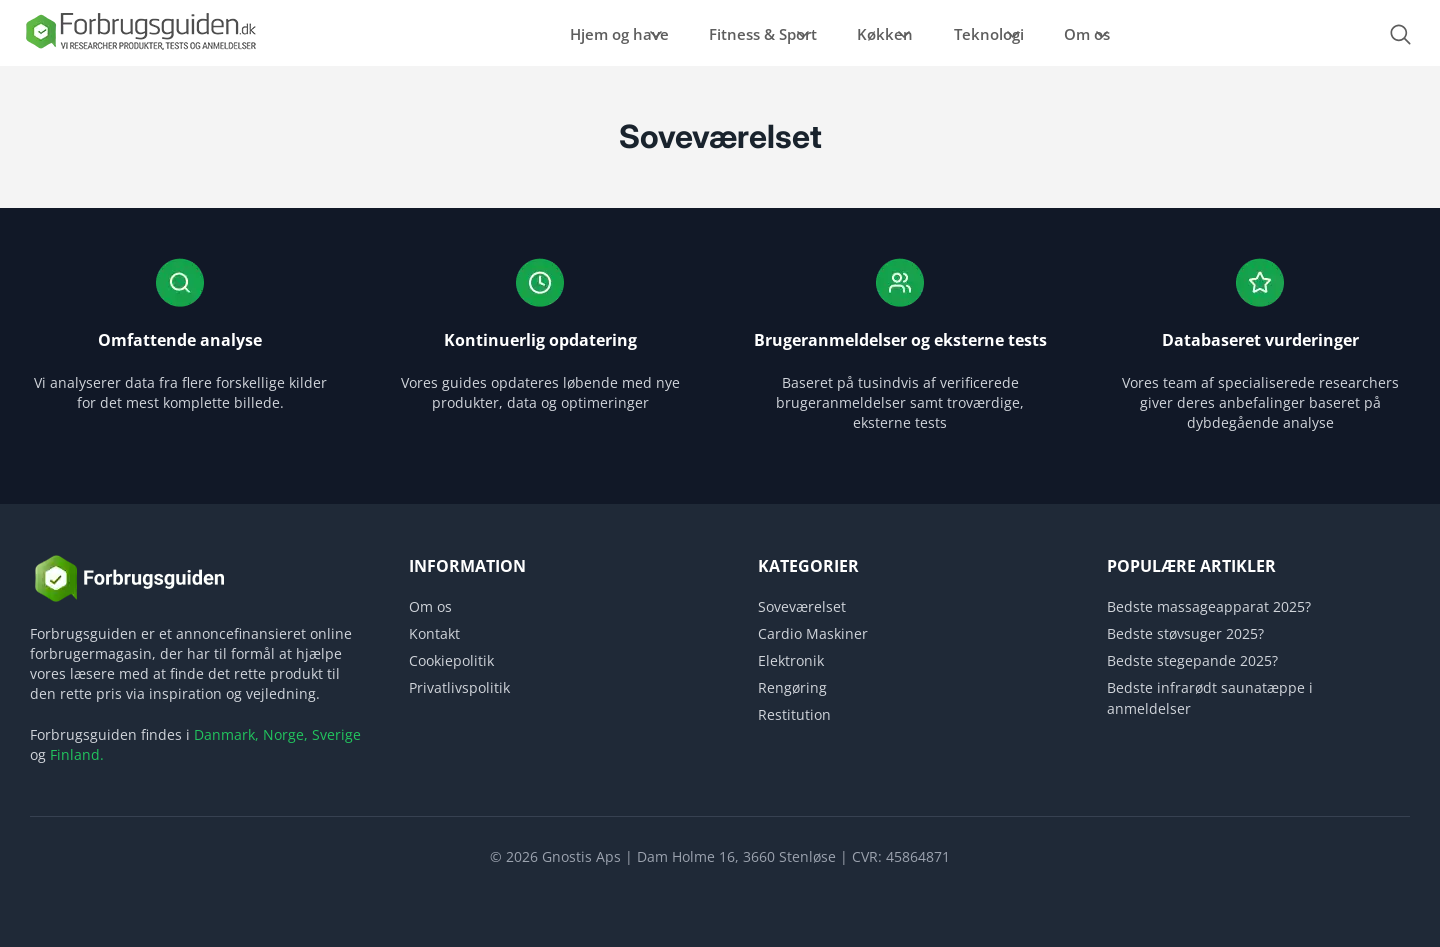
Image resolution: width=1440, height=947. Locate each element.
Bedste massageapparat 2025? (1209, 606)
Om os (1115, 34)
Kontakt (434, 633)
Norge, (285, 734)
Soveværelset (802, 606)
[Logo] (140, 48)
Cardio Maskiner (813, 633)
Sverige (336, 734)
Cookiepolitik (451, 660)
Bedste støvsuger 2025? (1185, 633)
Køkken (866, 34)
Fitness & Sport (720, 34)
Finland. (77, 754)
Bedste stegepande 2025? (1192, 660)
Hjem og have (552, 34)
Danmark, (226, 734)
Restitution (794, 714)
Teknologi (993, 34)
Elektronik (791, 660)
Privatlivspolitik (459, 687)
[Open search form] (1400, 34)
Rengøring (792, 687)
